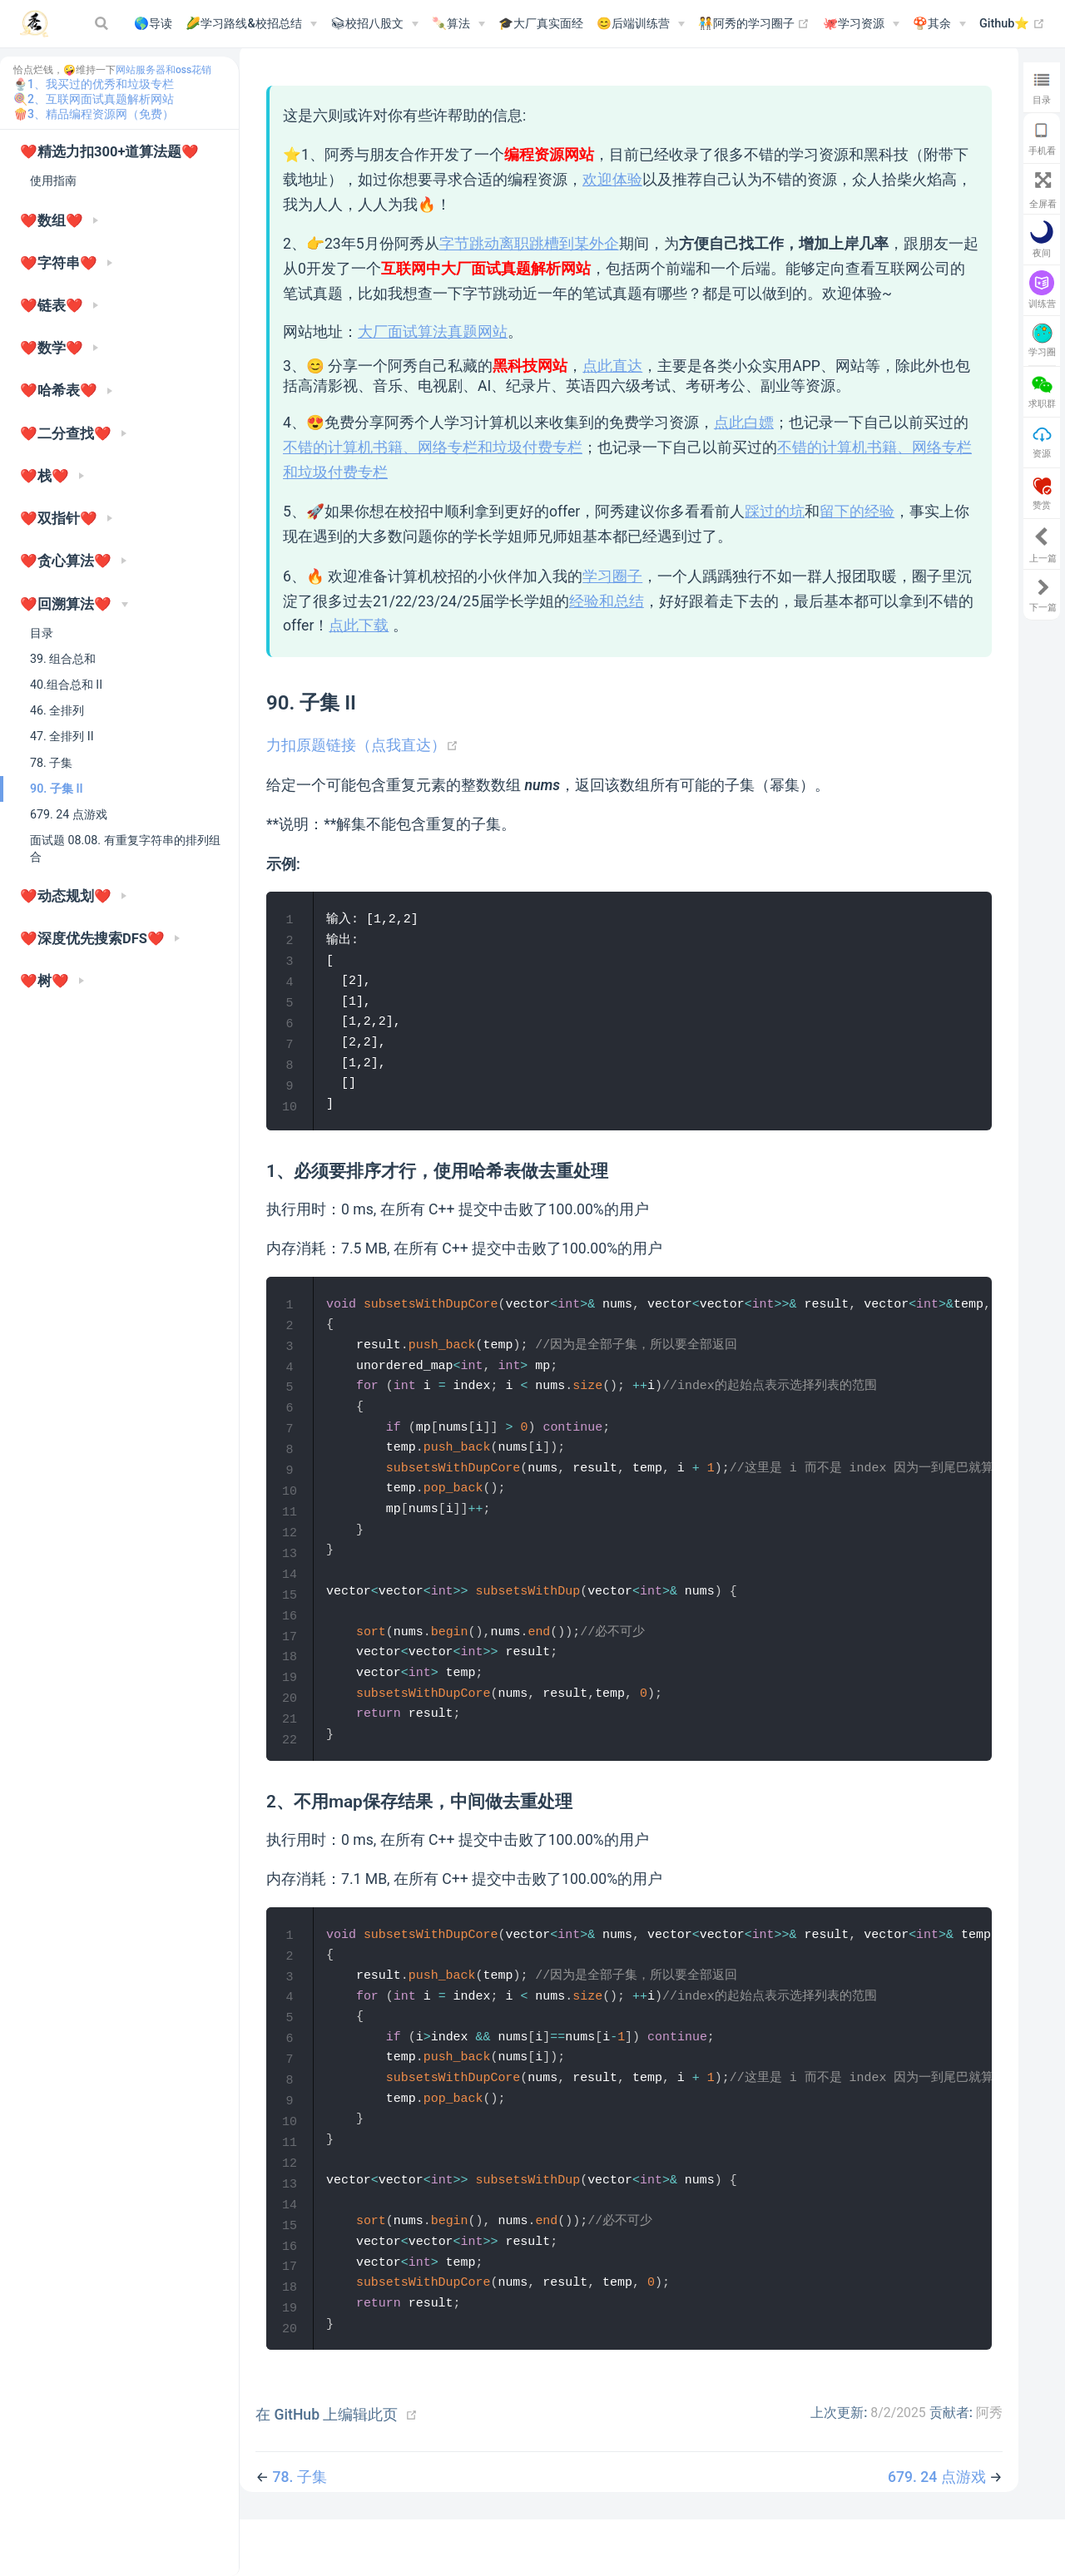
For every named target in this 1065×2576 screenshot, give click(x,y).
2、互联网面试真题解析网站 (100, 99)
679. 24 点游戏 (68, 814)
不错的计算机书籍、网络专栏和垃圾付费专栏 (432, 447)
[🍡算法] (458, 24)
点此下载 (359, 625)
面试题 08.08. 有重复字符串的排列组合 (125, 848)
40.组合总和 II (66, 684)
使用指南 (53, 180)
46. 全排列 (57, 710)
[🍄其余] (939, 24)
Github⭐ (1012, 24)
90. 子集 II (56, 788)
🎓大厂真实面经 (540, 24)
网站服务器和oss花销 (163, 70)
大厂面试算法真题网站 (433, 332)
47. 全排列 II (62, 736)
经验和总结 (606, 601)
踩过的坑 (775, 511)
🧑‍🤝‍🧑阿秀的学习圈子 (754, 24)
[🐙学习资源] (861, 24)
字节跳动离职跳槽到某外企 (529, 243)
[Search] (103, 23)
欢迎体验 (612, 179)
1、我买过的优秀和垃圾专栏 (100, 84)
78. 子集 (51, 762)
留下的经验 (857, 511)
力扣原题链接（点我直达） (362, 745)
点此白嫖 (744, 422)
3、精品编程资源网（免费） (100, 114)
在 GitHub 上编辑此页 (326, 2470)
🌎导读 (153, 24)
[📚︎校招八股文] (374, 24)
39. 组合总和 (63, 658)
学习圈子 (612, 576)
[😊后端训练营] (641, 24)
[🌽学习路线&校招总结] (251, 24)
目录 (41, 633)
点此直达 (612, 366)
